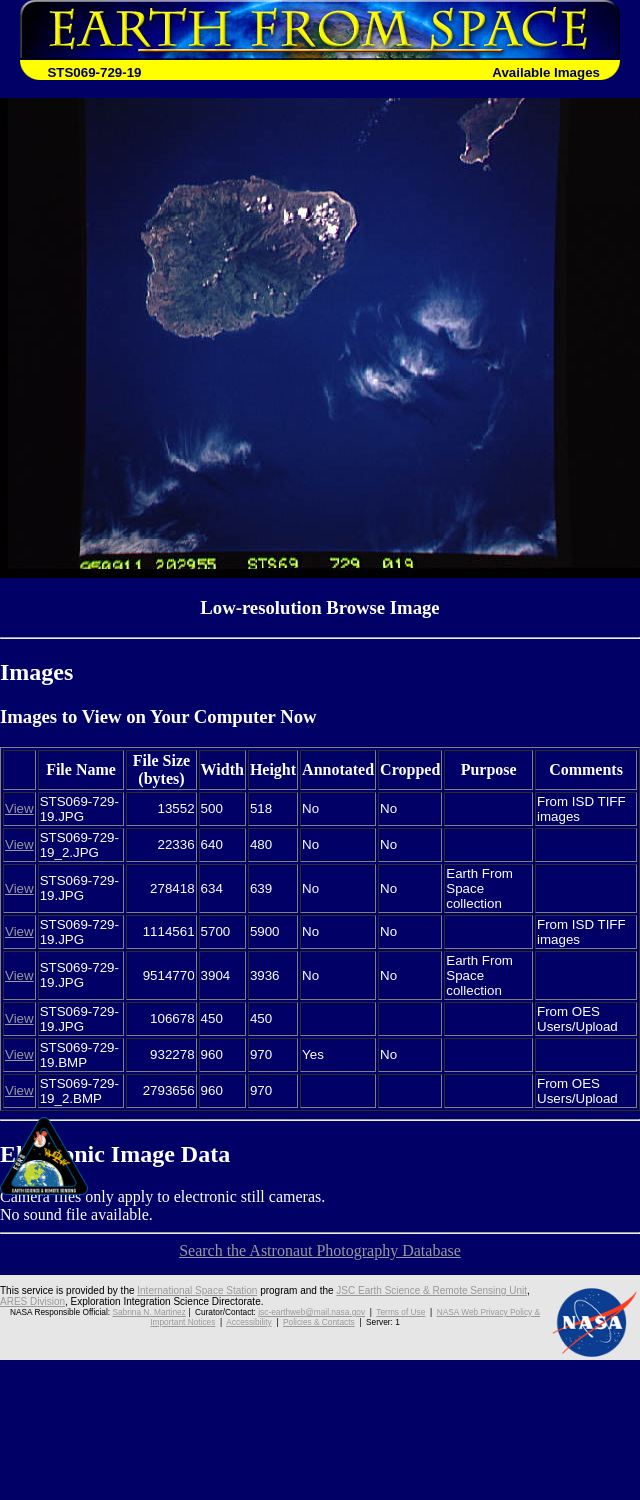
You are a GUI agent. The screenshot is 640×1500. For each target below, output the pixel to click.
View (19, 808)
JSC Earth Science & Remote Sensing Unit (431, 1290)
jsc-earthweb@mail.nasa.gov (311, 1312)
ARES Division (32, 1301)
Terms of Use (400, 1312)
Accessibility (248, 1322)
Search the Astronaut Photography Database (320, 1250)
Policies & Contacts (319, 1322)
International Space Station (197, 1290)
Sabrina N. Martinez (148, 1312)
